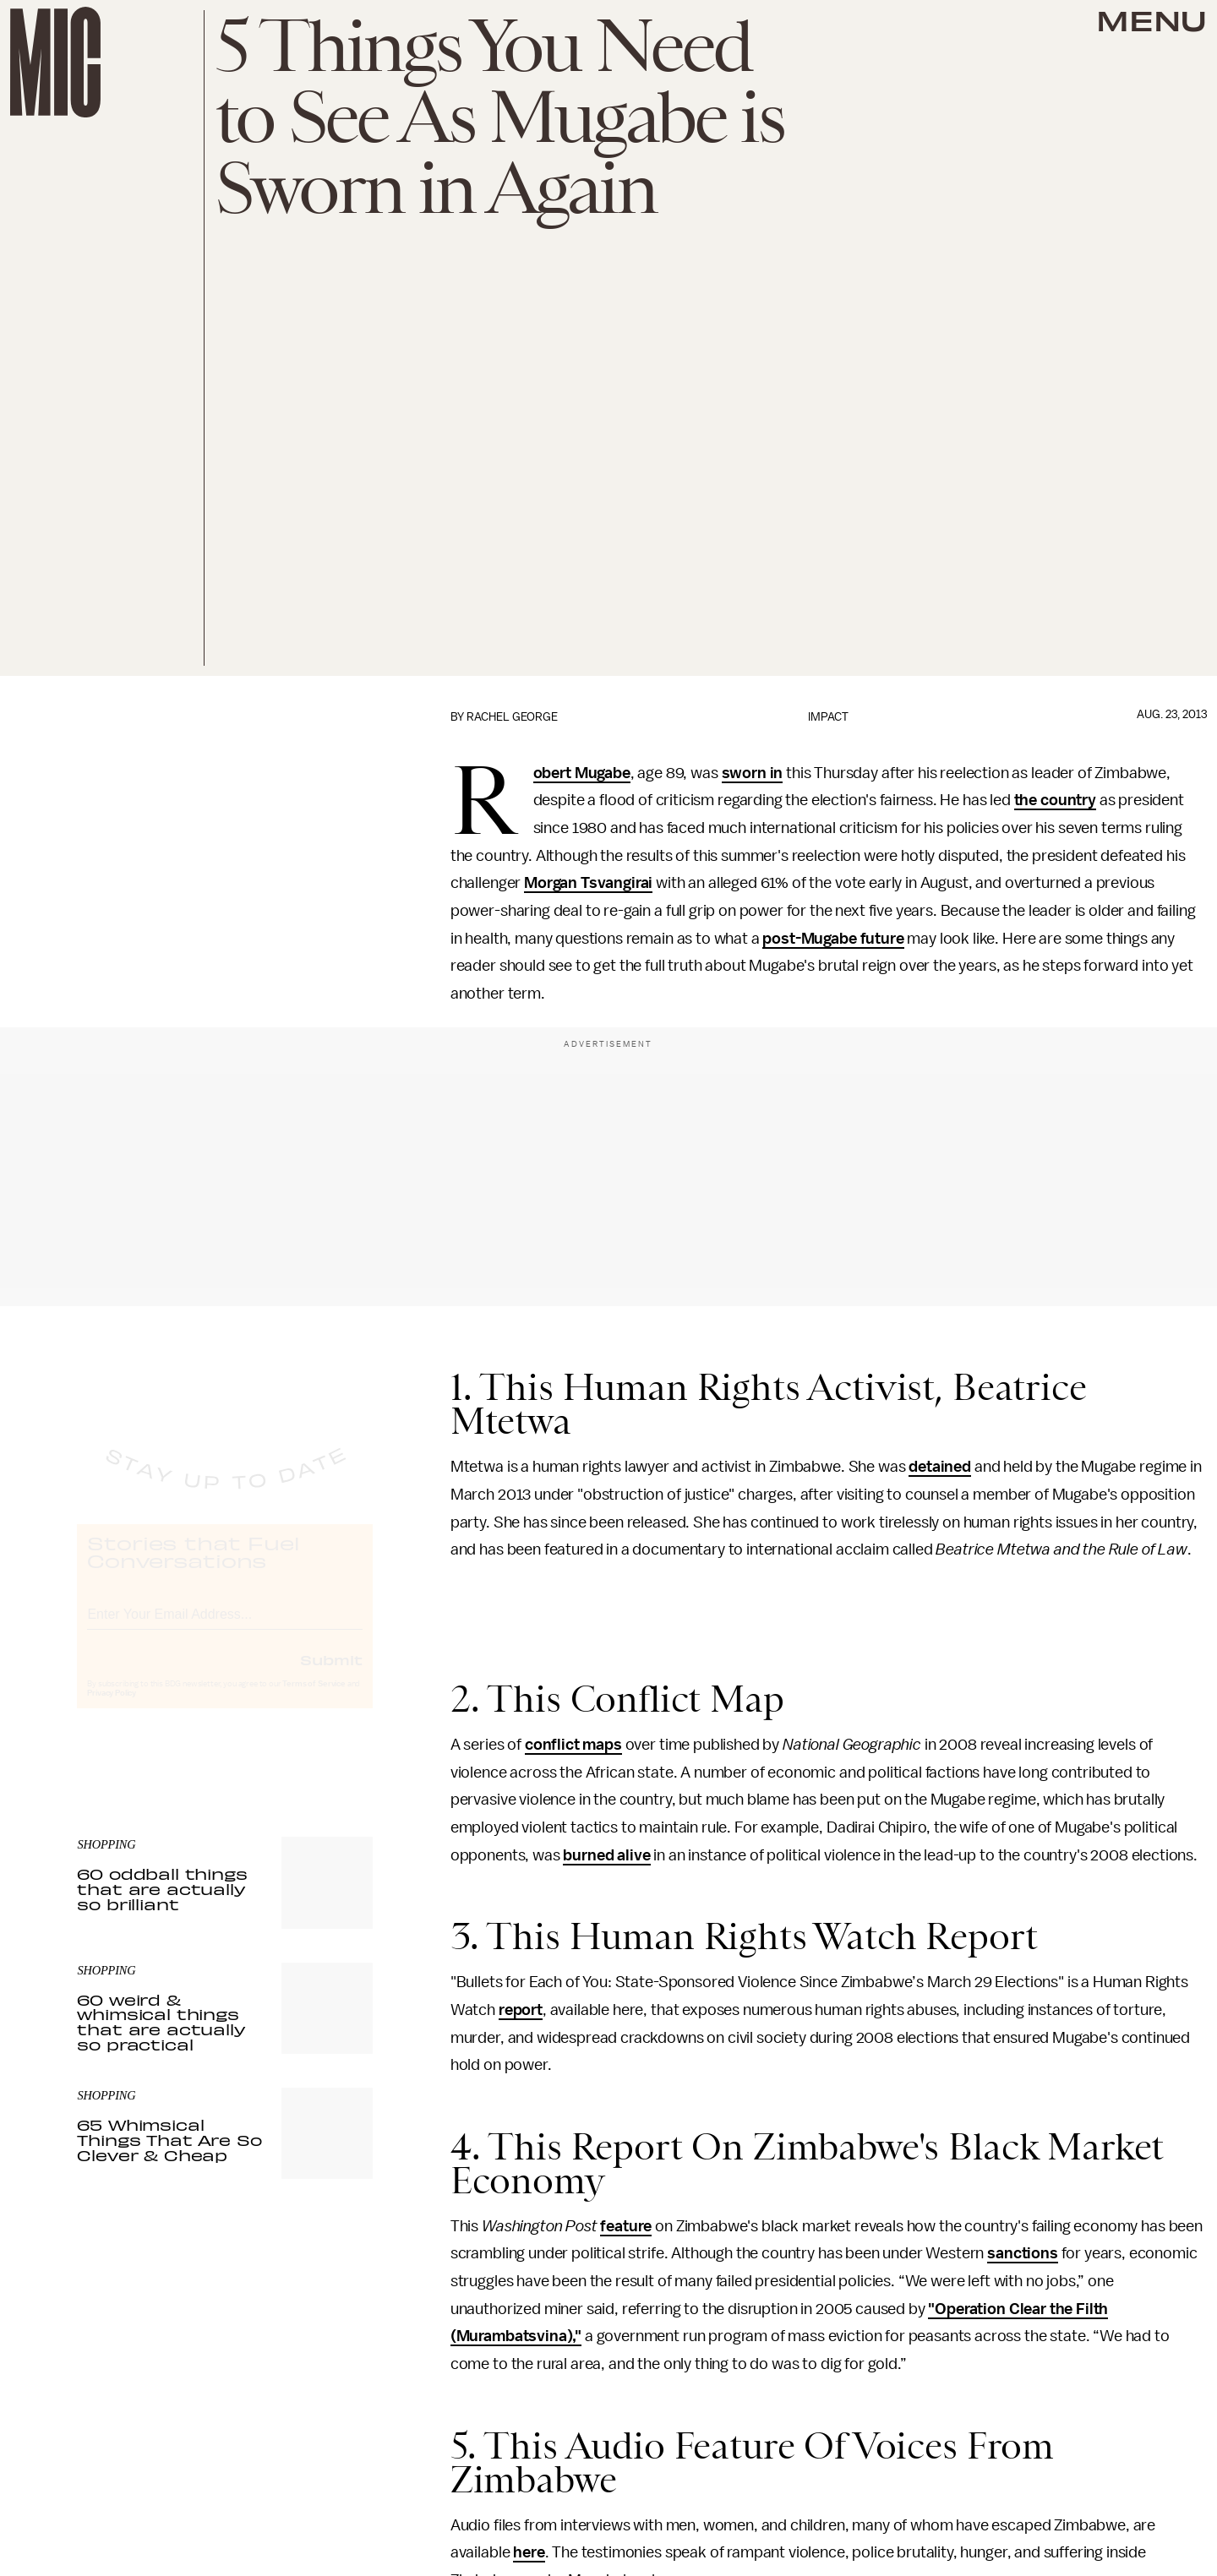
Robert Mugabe (581, 774)
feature (626, 2226)
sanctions (1022, 2253)
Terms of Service (313, 1699)
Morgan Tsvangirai (588, 882)
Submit (331, 1674)
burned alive (606, 1855)
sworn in (752, 773)
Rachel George (512, 717)
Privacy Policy (111, 1708)
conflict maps (573, 1744)
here (528, 2552)
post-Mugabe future (832, 938)
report (521, 2009)
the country (1055, 800)
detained (940, 1466)
